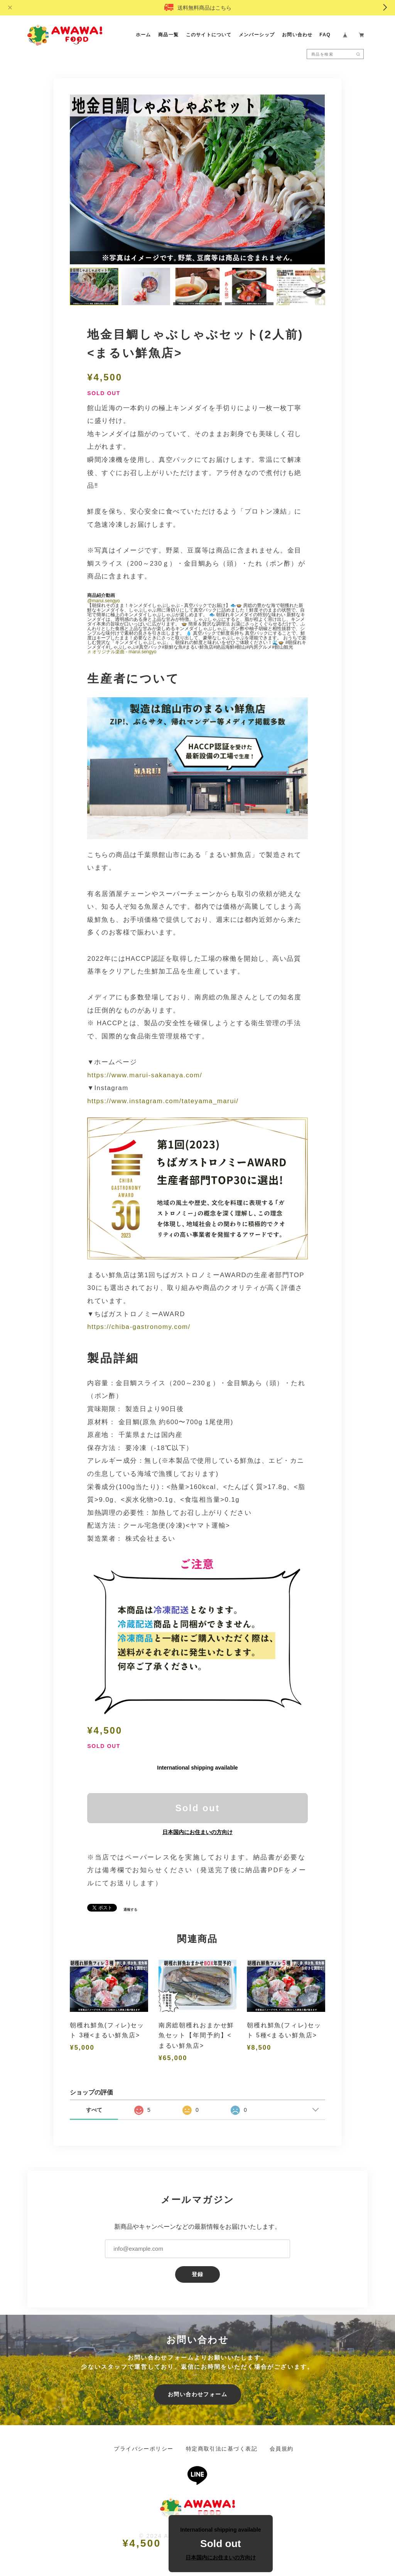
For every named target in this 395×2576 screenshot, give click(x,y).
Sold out (197, 1809)
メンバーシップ (257, 34)
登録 (198, 2275)
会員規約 (282, 2450)
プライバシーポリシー (143, 2450)
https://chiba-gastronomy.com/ (138, 1328)
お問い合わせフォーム (197, 2395)
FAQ (325, 34)
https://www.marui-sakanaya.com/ (144, 1076)
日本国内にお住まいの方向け (197, 1833)
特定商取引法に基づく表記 (221, 2450)
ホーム (143, 34)
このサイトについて (208, 34)
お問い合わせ (297, 34)
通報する (130, 1910)
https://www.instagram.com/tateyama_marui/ (162, 1102)
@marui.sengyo (103, 601)
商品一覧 (168, 34)
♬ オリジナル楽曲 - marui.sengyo (121, 652)
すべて (94, 2111)
